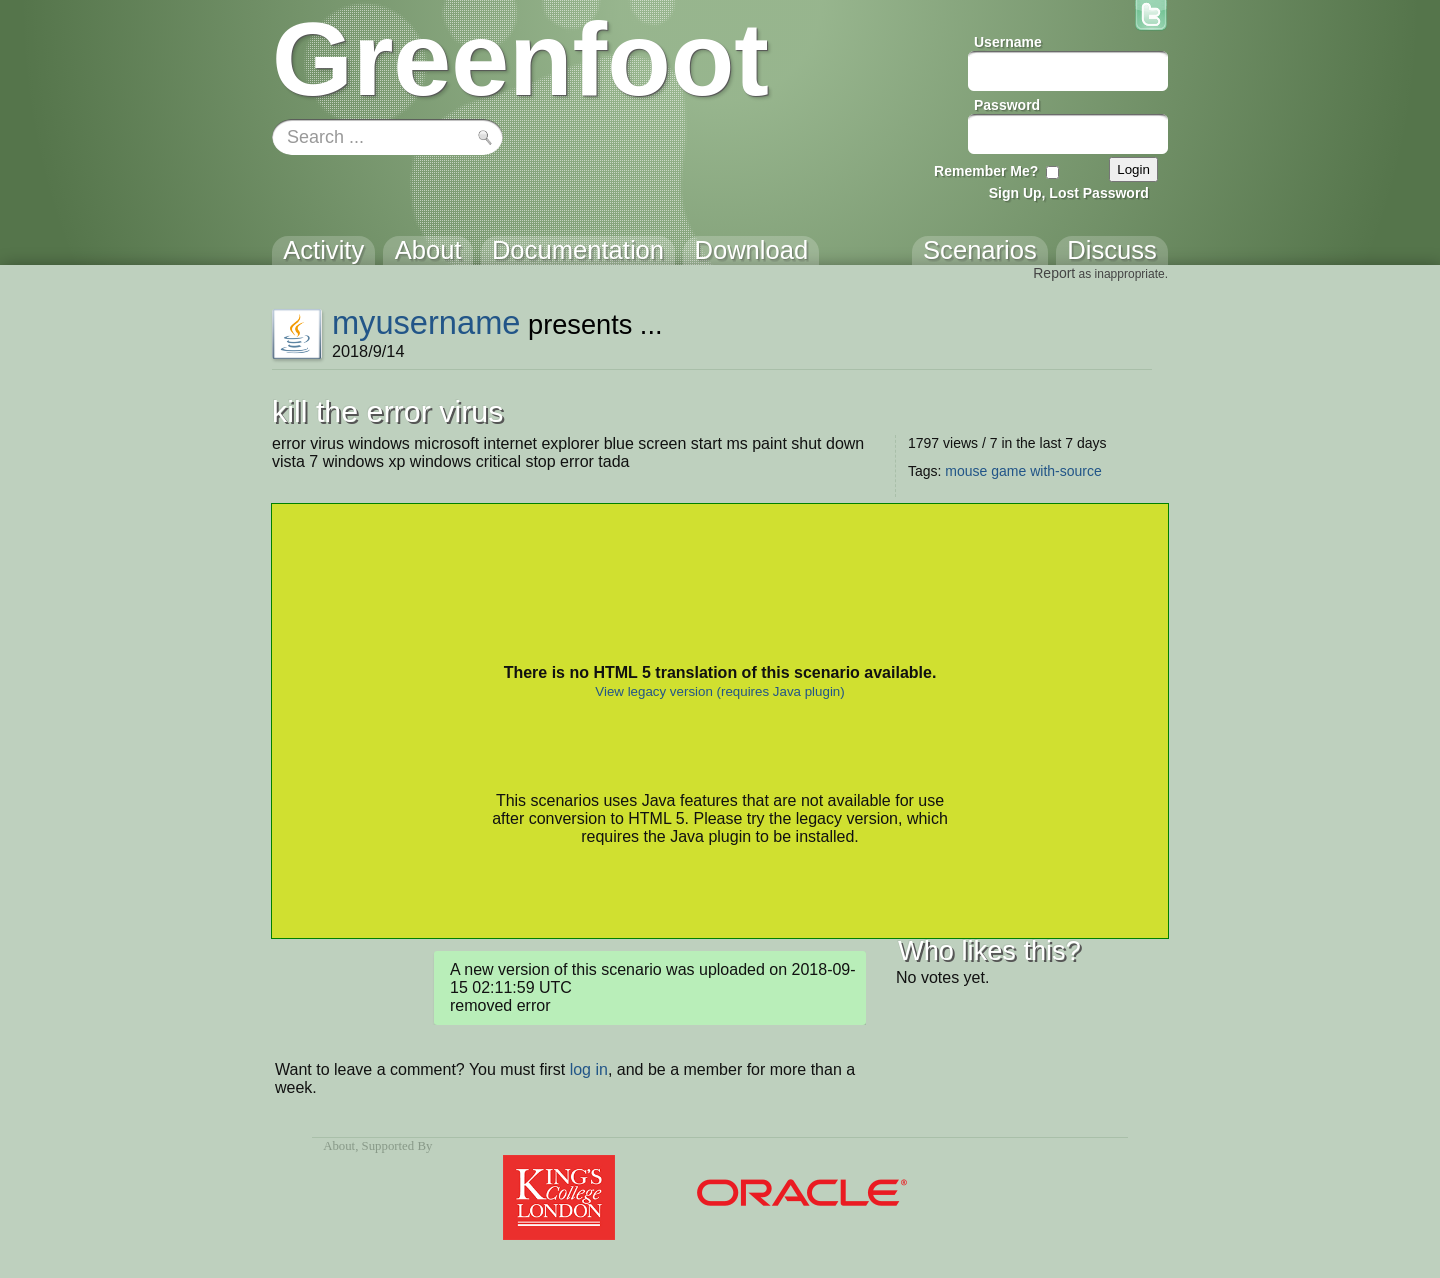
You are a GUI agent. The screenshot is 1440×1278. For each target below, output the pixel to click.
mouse (966, 471)
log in (589, 1069)
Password (1007, 105)
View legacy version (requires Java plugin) (719, 691)
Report (1054, 273)
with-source (1066, 471)
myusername (426, 322)
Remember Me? (986, 171)
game (1008, 471)
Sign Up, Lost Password (1069, 193)
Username (1008, 42)
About (339, 1146)
